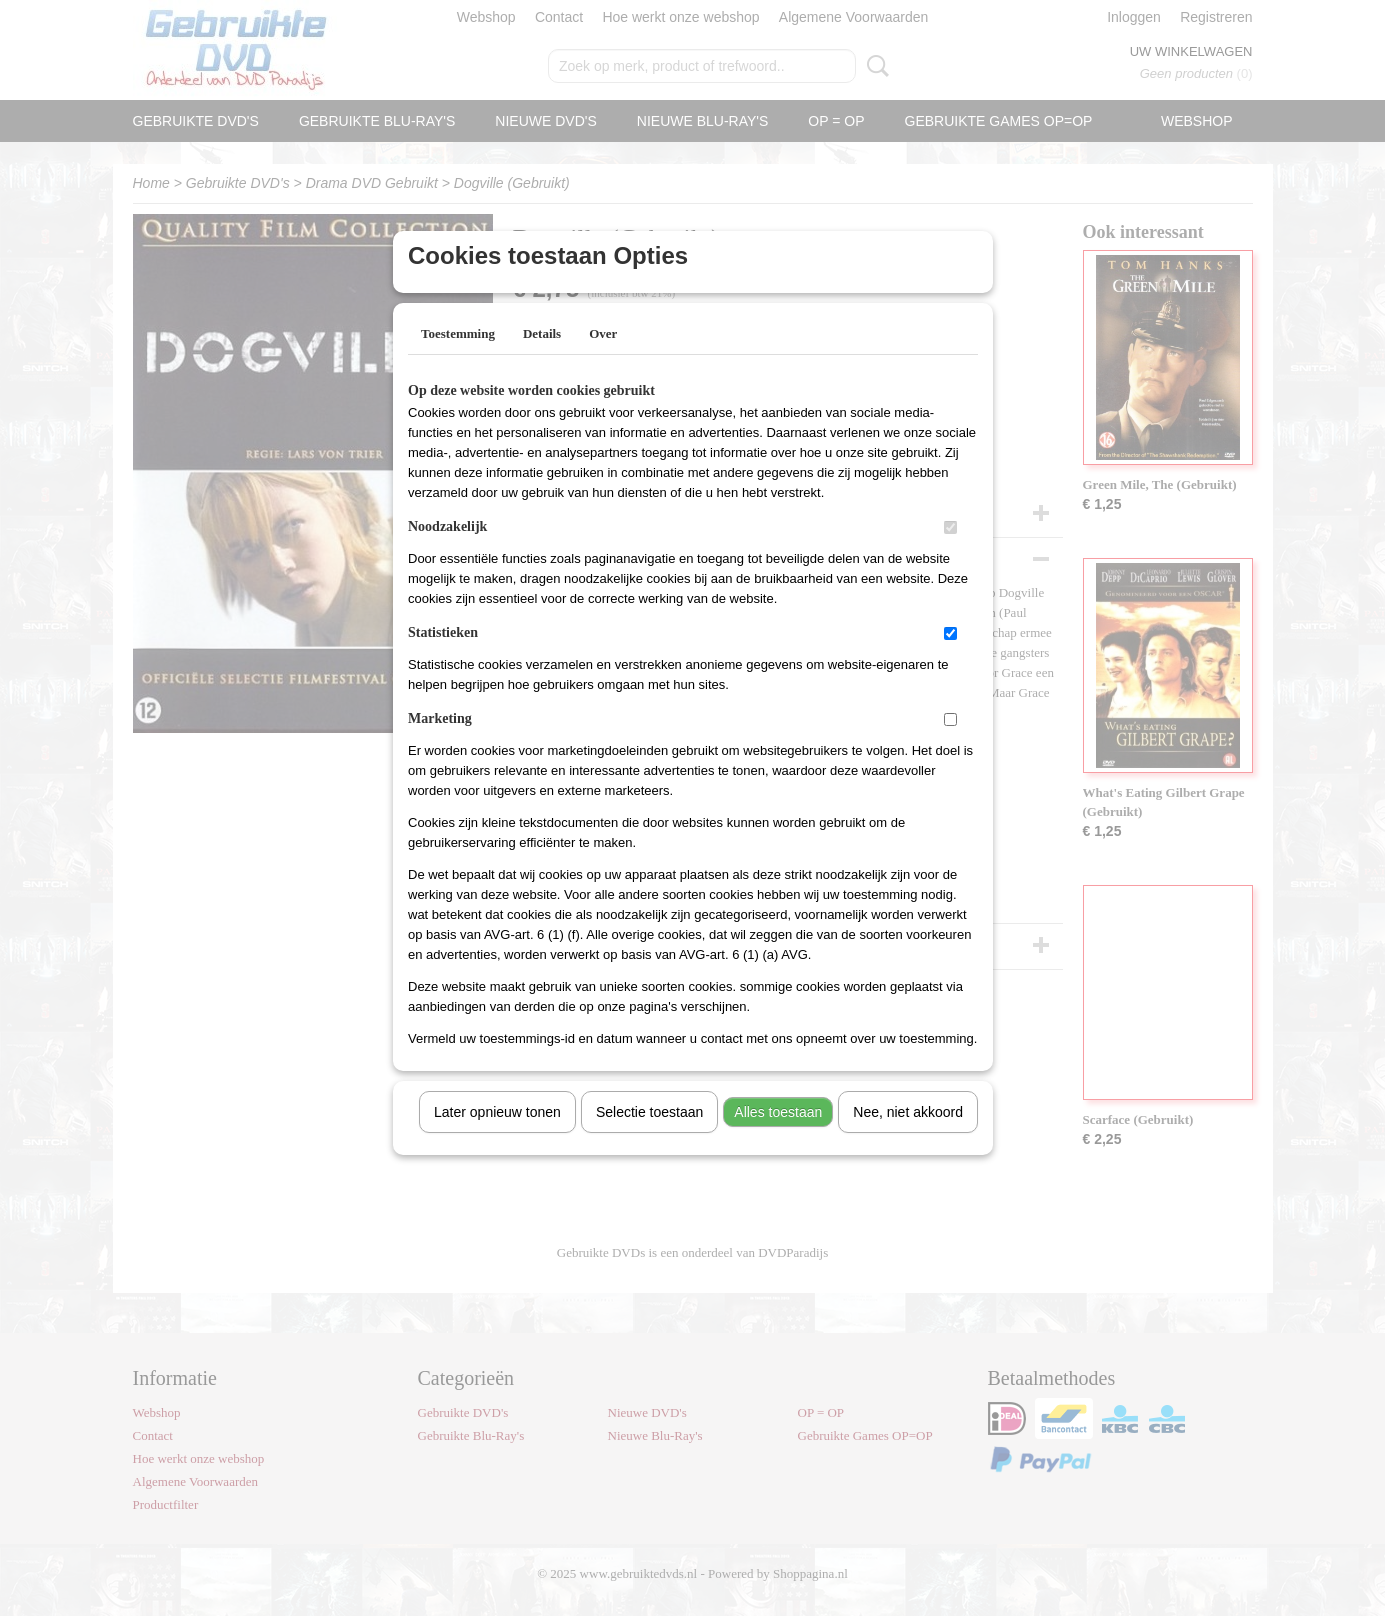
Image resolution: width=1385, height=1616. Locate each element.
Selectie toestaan (649, 1138)
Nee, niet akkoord (908, 1138)
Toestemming (458, 359)
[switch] (950, 553)
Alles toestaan (778, 1138)
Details (542, 359)
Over (603, 359)
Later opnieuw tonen (497, 1138)
